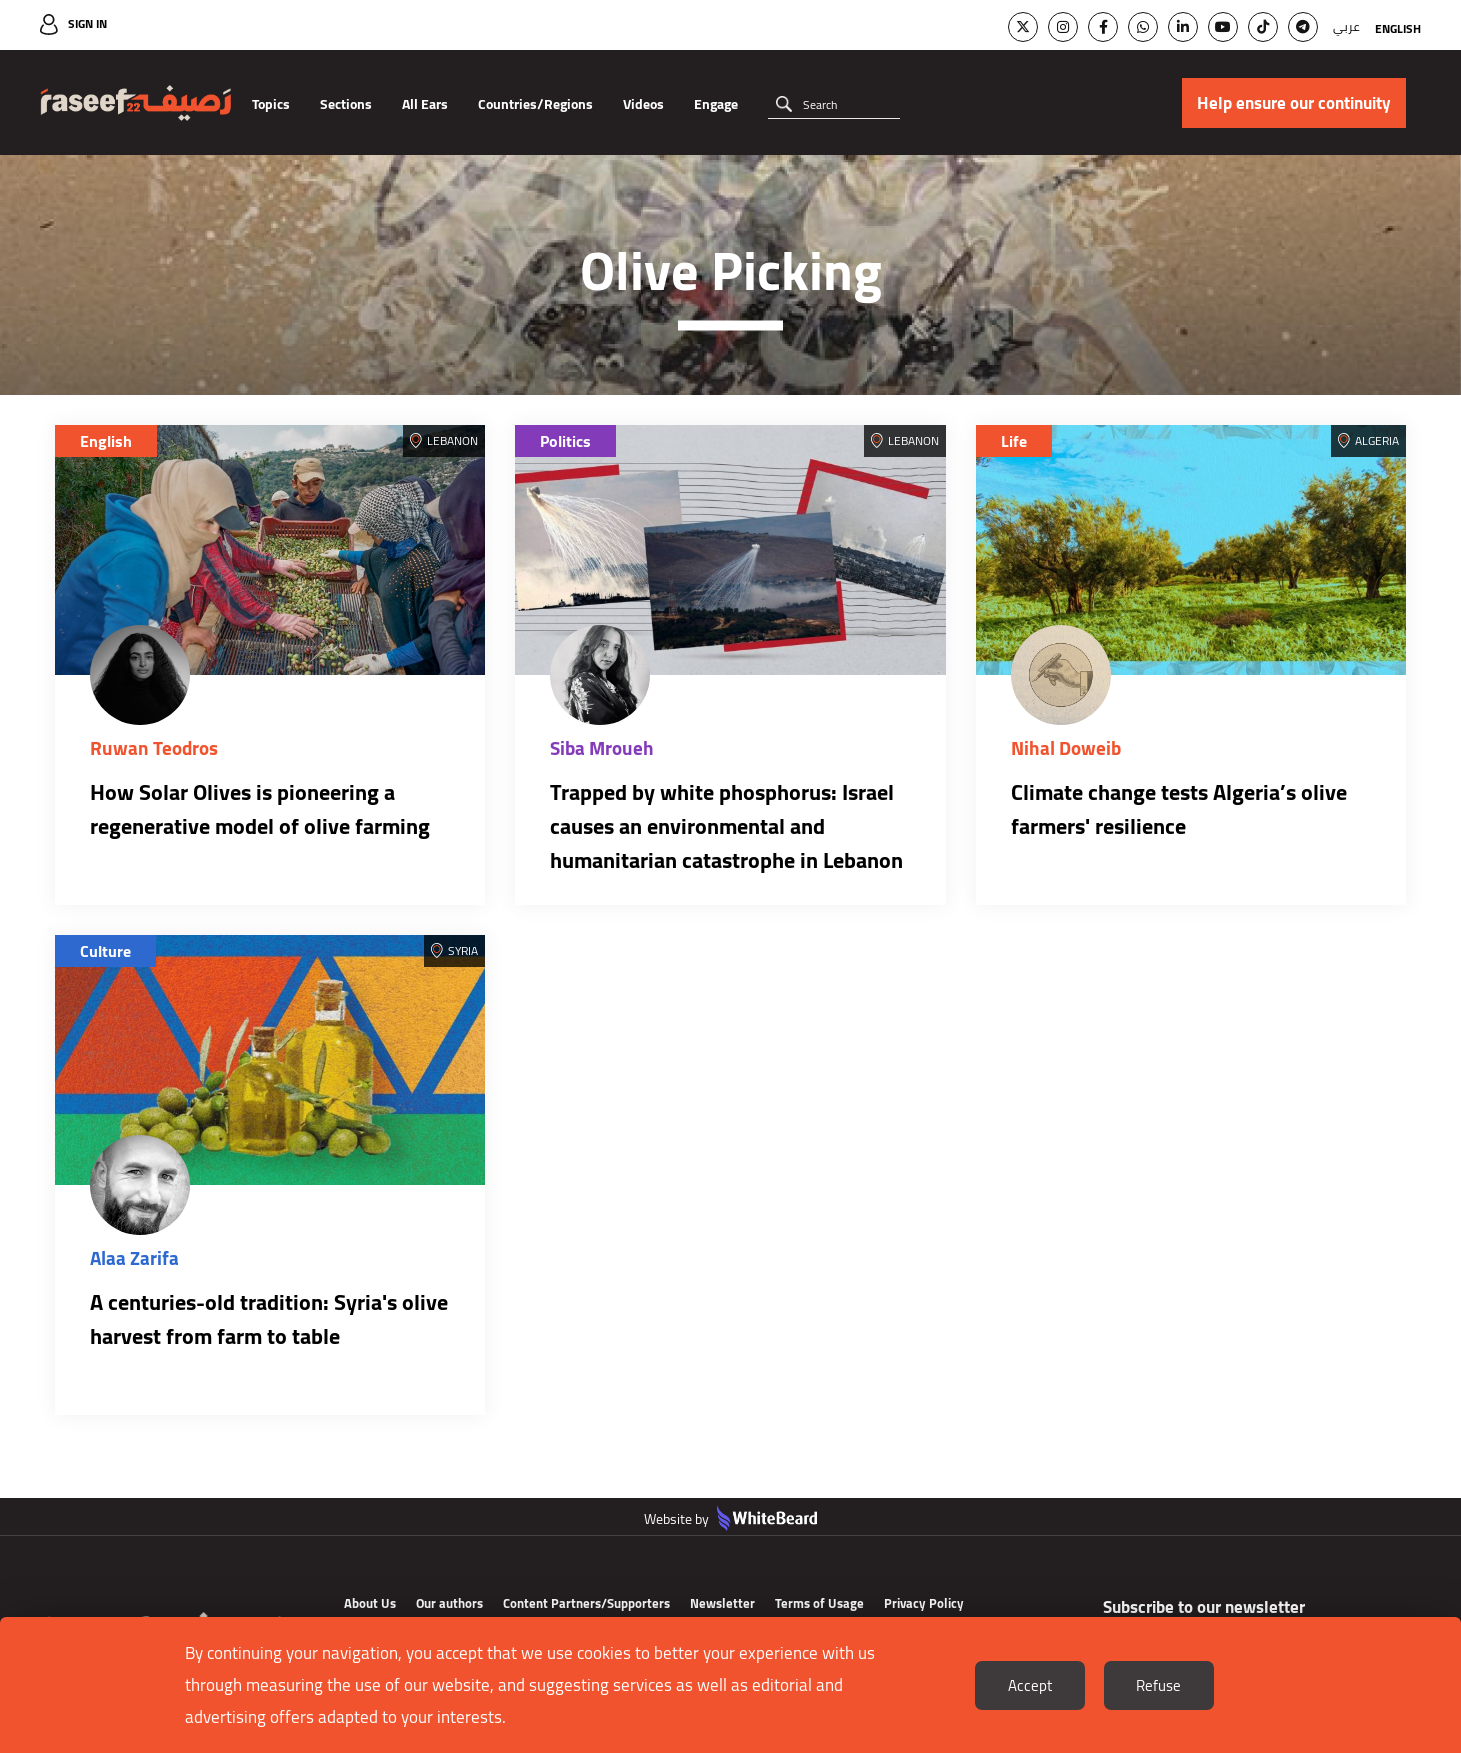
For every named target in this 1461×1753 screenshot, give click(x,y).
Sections (346, 104)
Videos (643, 104)
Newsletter (722, 1603)
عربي (1346, 26)
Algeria (1377, 440)
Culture (105, 951)
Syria (463, 950)
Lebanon (452, 440)
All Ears (425, 104)
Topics (271, 104)
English (1398, 28)
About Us (370, 1603)
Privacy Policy (924, 1603)
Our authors (449, 1603)
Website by (730, 1519)
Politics (565, 441)
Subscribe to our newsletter (1204, 1607)
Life (1014, 441)
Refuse (1158, 1685)
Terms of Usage (819, 1603)
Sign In (87, 23)
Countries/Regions (535, 104)
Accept (1030, 1685)
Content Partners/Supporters (586, 1603)
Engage (716, 104)
